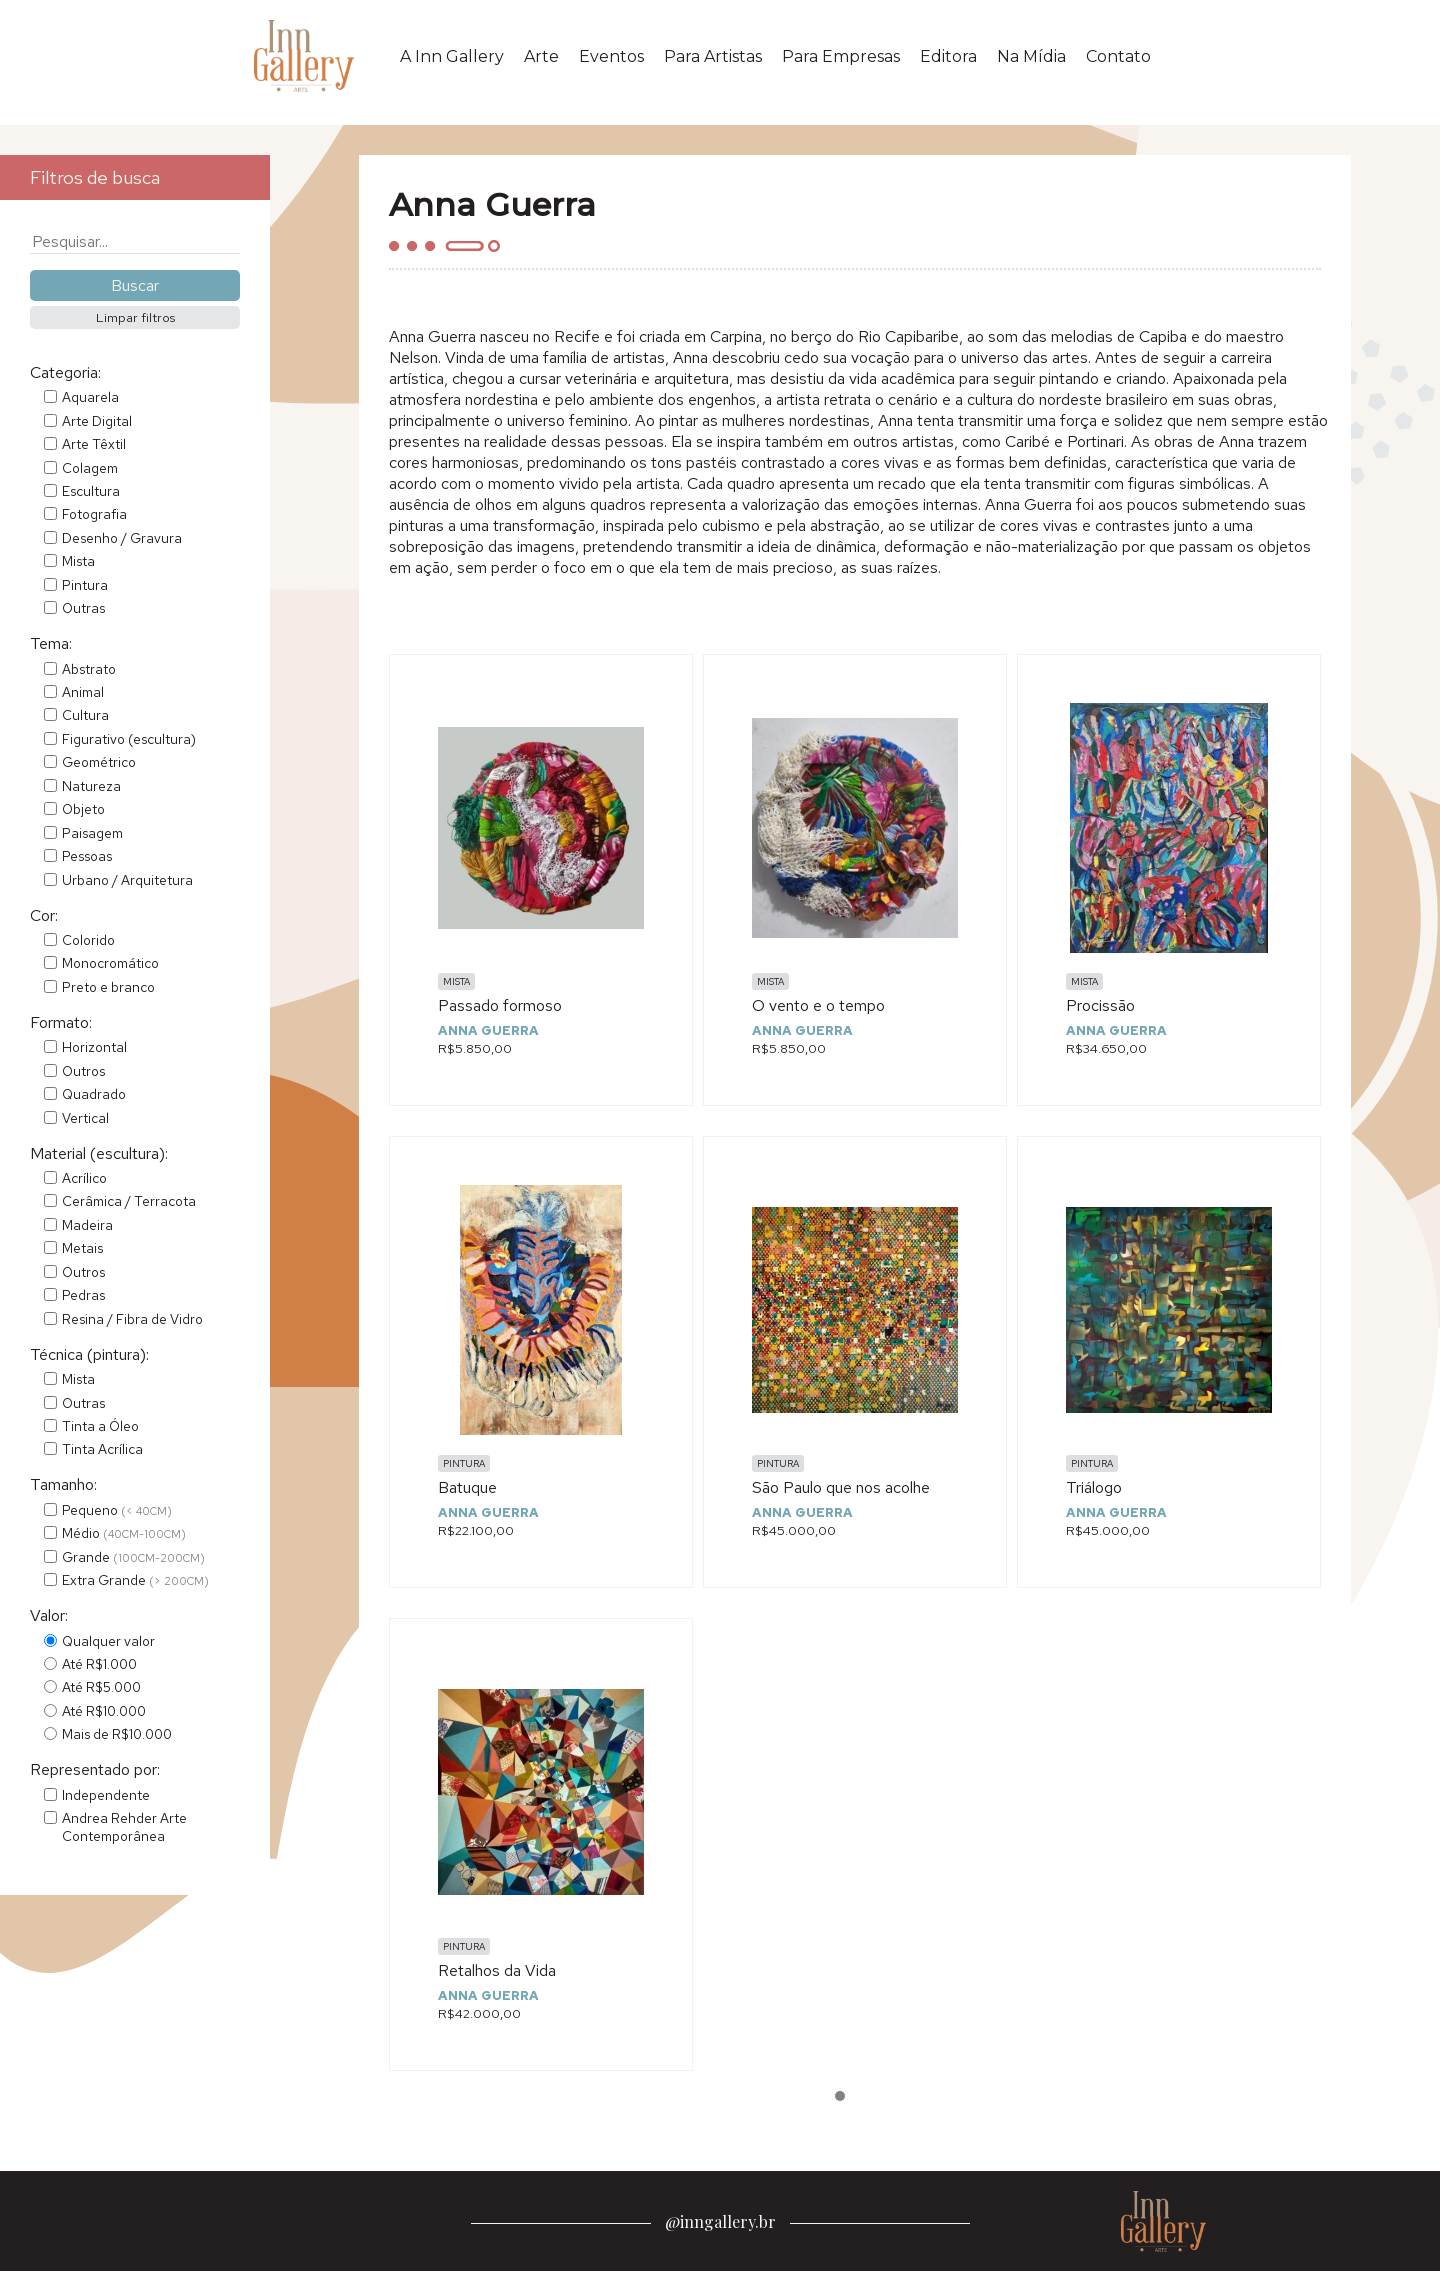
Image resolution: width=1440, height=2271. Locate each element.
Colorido (88, 940)
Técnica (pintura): (89, 1354)
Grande (133, 1557)
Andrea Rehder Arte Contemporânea (124, 1827)
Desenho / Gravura (122, 538)
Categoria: (65, 372)
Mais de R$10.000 (117, 1734)
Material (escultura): (99, 1153)
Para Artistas (713, 56)
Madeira (87, 1225)
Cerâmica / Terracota (129, 1201)
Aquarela (90, 397)
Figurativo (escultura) (129, 739)
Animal (83, 692)
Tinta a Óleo (100, 1426)
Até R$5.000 (101, 1687)
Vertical (85, 1118)
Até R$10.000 (104, 1711)
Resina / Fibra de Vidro (132, 1319)
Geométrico (99, 762)
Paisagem (92, 833)
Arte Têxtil (94, 444)
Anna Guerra (488, 1030)
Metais (82, 1248)
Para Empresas (841, 56)
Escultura (91, 491)
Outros (83, 1071)
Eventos (611, 56)
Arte (541, 56)
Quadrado (94, 1094)
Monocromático (110, 963)
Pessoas (87, 856)
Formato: (61, 1022)
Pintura (85, 585)
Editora (948, 56)
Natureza (91, 786)
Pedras (83, 1295)
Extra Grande (135, 1580)
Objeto (83, 809)
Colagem (90, 468)
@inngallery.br (720, 2221)
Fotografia (94, 514)
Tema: (51, 643)
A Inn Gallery (452, 56)
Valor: (49, 1615)
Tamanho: (63, 1484)
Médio (124, 1533)
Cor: (44, 915)
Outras (83, 608)
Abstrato (89, 669)
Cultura (85, 715)
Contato (1118, 56)
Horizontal (94, 1047)
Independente (106, 1795)
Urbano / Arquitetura (127, 880)
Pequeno (117, 1510)
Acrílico (84, 1178)
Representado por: (95, 1769)
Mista (78, 561)
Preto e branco (108, 987)
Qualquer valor (108, 1641)
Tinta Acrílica (102, 1449)
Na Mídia (1031, 56)
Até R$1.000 (99, 1664)
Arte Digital (97, 421)
